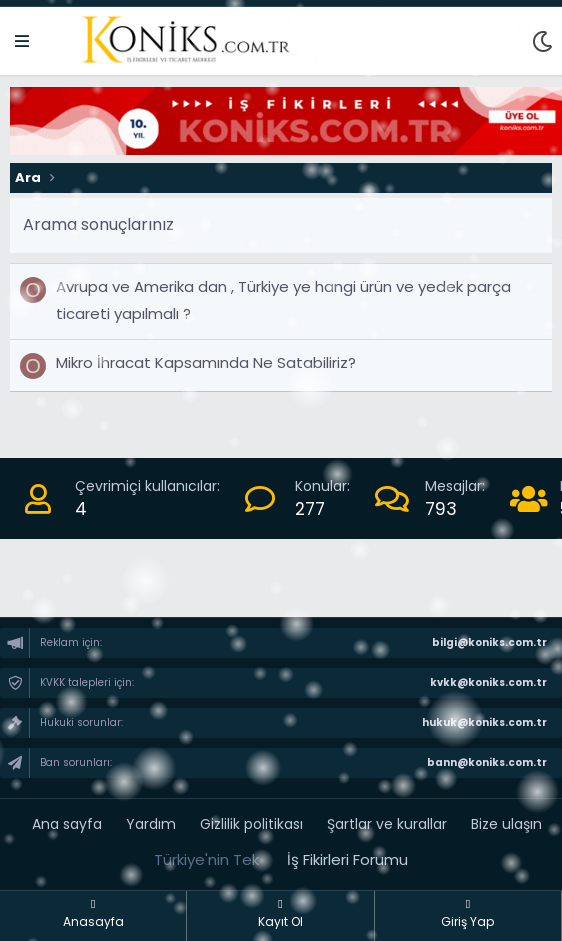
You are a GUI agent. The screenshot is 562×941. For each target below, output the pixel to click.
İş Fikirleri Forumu (347, 859)
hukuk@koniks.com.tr (483, 722)
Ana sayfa (67, 824)
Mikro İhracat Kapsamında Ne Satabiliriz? (206, 362)
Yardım (151, 824)
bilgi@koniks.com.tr (488, 642)
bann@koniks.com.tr (486, 762)
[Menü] (22, 41)
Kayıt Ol (280, 914)
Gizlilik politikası (251, 824)
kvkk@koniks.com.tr (487, 682)
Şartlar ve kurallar (387, 824)
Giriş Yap (467, 914)
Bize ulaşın (506, 824)
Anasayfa (93, 914)
